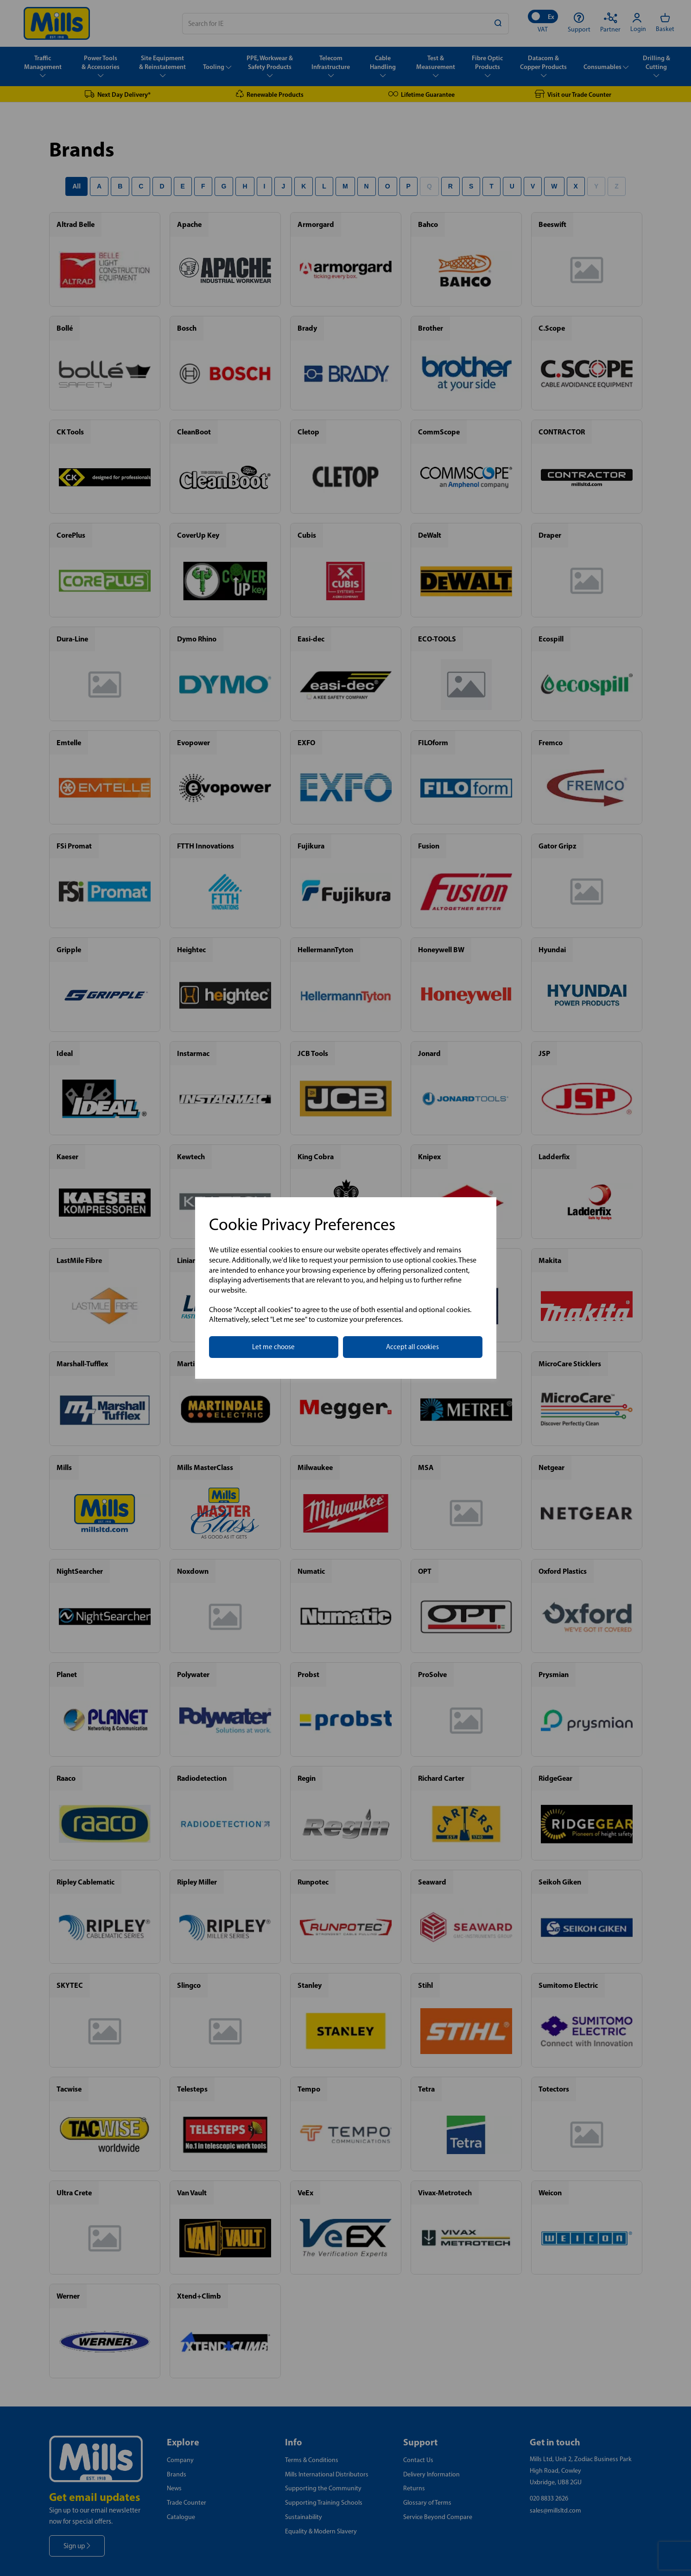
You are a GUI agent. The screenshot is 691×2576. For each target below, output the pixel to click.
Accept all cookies (412, 1347)
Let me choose (273, 1347)
